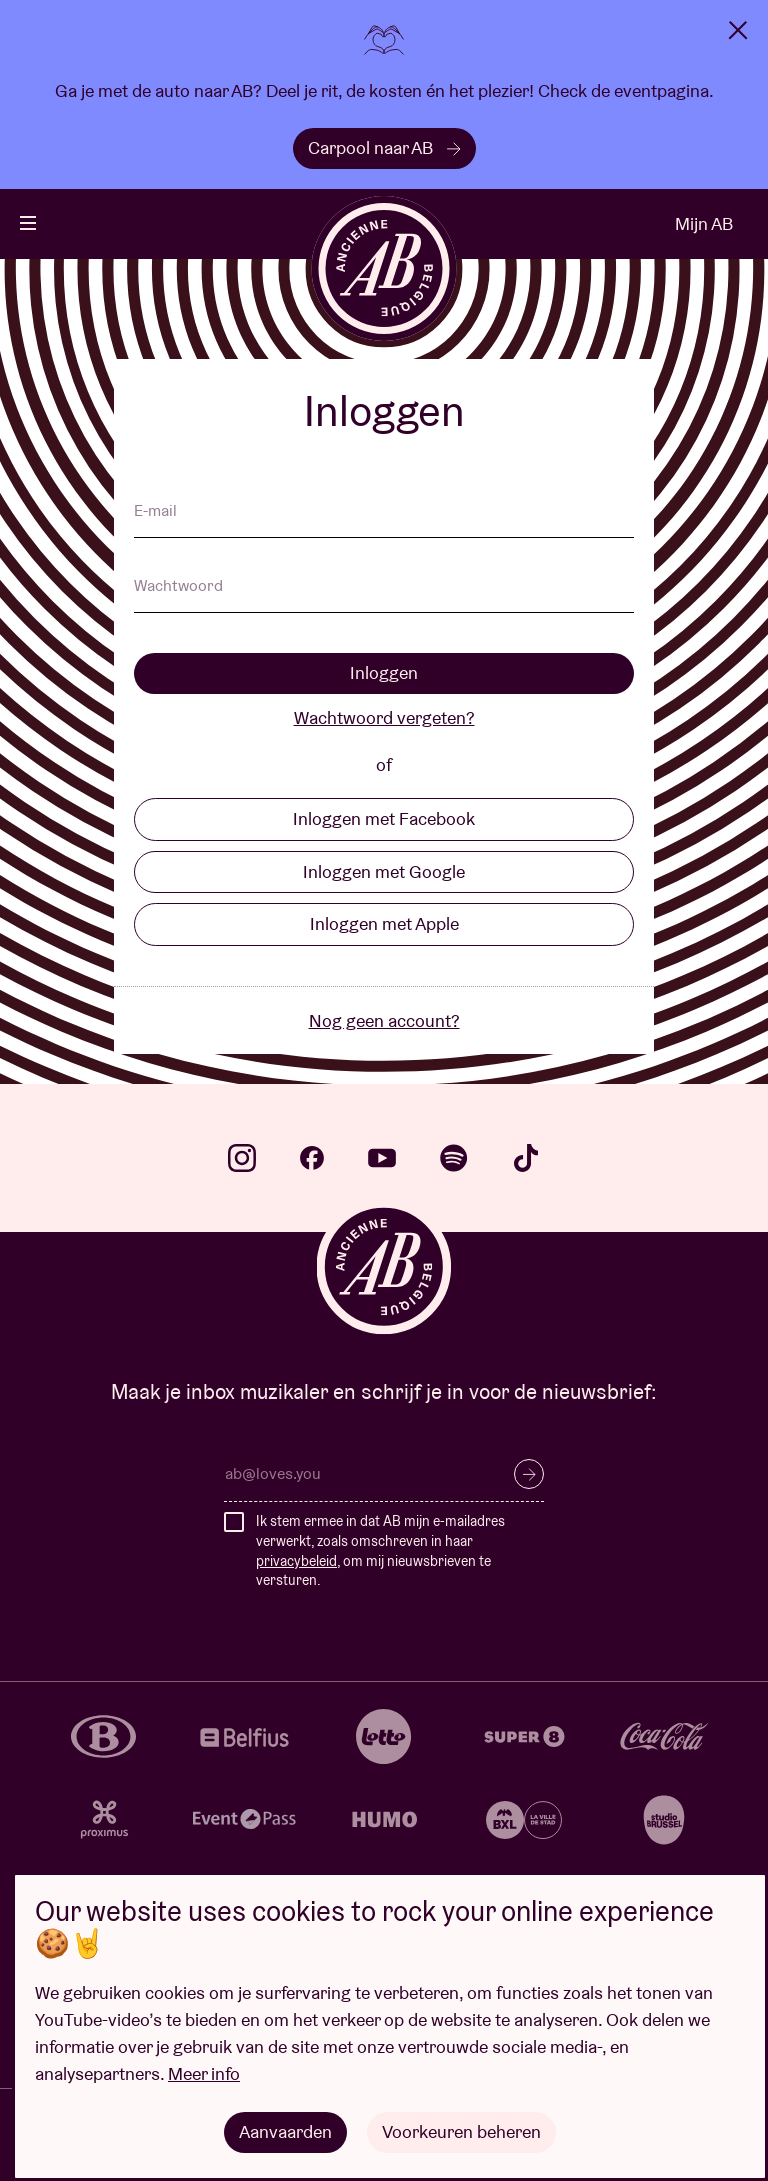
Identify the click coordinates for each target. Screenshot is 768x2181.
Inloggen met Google (384, 871)
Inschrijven (529, 1474)
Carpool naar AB (384, 147)
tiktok (526, 1158)
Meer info (204, 2073)
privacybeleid (296, 1561)
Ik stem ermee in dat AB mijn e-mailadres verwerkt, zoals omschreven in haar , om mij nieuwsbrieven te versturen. (380, 1550)
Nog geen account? (384, 1020)
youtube (382, 1158)
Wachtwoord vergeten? (384, 717)
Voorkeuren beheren (461, 2131)
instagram (242, 1158)
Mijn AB (704, 223)
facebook (312, 1158)
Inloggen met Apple (384, 923)
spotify (454, 1158)
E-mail (155, 512)
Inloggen (384, 672)
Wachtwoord (178, 587)
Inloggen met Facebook (384, 818)
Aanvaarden (285, 2131)
